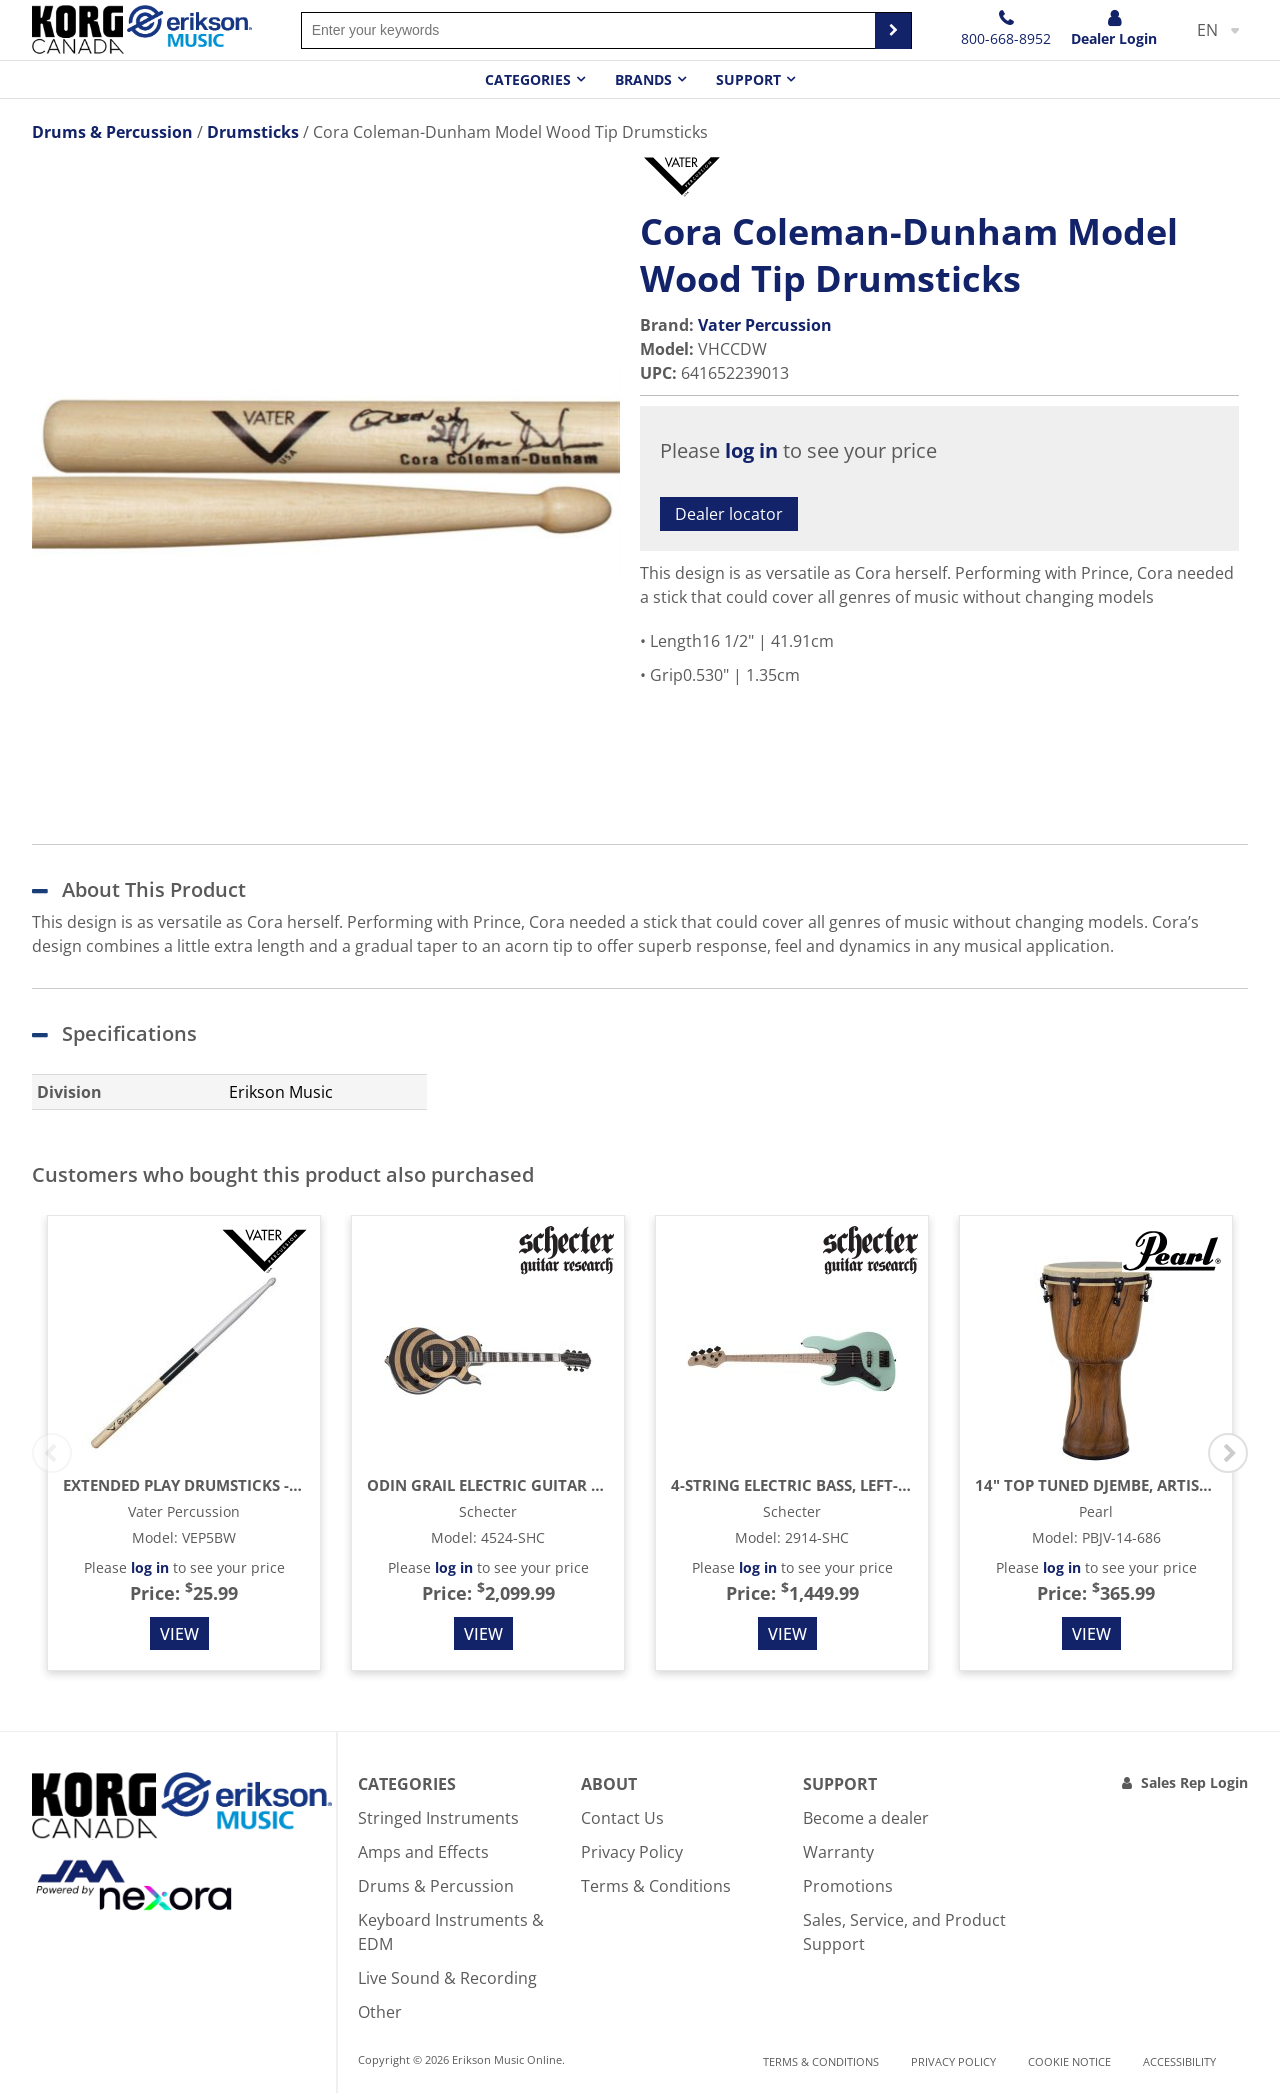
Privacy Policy (632, 1852)
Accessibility (1179, 2061)
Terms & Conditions (656, 1886)
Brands (643, 79)
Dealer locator (729, 514)
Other (380, 2012)
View (179, 1634)
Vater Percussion (765, 325)
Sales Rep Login (1194, 1782)
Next (1228, 1453)
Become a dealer (866, 1818)
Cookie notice (1069, 2061)
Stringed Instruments (438, 1818)
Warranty (838, 1852)
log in (751, 450)
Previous (52, 1453)
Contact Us (622, 1818)
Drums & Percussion (436, 1886)
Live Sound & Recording (447, 1978)
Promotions (848, 1886)
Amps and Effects (423, 1852)
